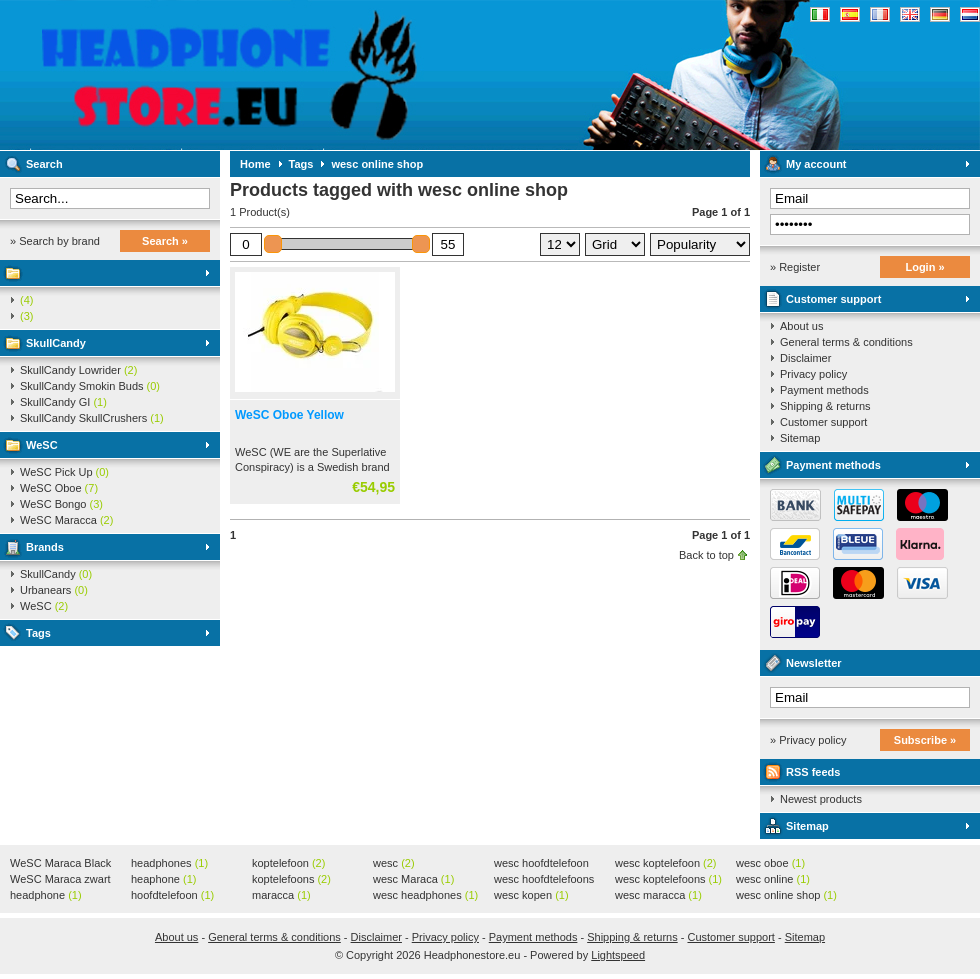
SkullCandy (56, 343)
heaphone (163, 879)
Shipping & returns (825, 406)
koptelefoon (288, 863)
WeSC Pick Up (64, 472)
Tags (38, 633)
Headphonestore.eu (265, 75)
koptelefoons (291, 879)
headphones (169, 863)
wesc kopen (531, 895)
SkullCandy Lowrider (78, 370)
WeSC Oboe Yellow (289, 415)
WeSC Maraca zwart (60, 880)
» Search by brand (55, 241)
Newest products (821, 799)
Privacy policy (813, 374)
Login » (924, 267)
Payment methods (824, 390)
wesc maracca (658, 895)
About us (801, 326)
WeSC (42, 445)
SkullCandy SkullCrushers (92, 418)
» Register (795, 267)
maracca (281, 895)
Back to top (706, 555)
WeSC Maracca (66, 520)
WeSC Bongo (61, 504)
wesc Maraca (413, 879)
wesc (394, 863)
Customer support (833, 299)
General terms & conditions (846, 342)
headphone (46, 895)
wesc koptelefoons (668, 879)
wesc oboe (770, 863)
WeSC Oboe (59, 488)
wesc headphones (425, 895)
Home (255, 164)
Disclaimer (805, 358)
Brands (45, 547)
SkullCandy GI (63, 402)
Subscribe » (925, 740)
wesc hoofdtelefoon (541, 864)
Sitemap (800, 438)
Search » (165, 241)
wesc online (773, 879)
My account (816, 164)
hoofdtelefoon (172, 895)
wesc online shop (377, 164)
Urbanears (54, 590)
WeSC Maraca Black (60, 864)
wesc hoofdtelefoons (544, 880)
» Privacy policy (808, 740)
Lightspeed (618, 955)
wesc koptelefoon (666, 863)
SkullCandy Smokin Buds (90, 386)
